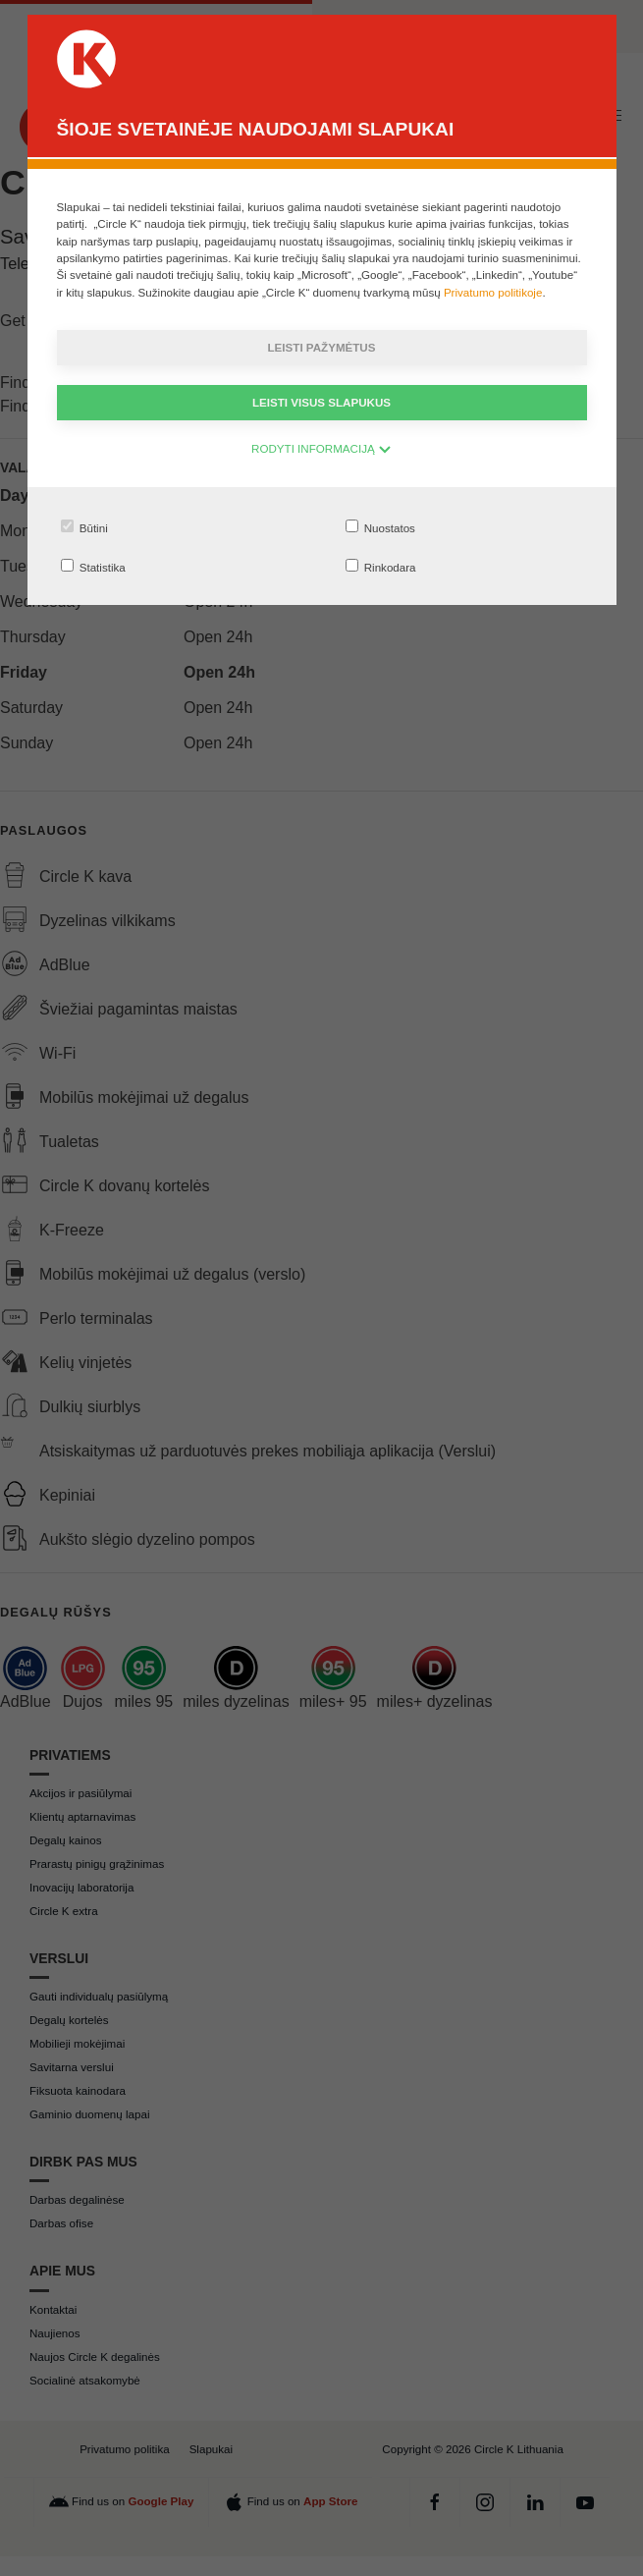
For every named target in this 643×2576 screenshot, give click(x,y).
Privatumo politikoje (493, 292)
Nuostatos (380, 527)
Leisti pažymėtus (322, 347)
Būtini (84, 527)
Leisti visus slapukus (321, 402)
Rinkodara (381, 566)
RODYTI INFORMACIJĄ (321, 448)
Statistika (93, 566)
